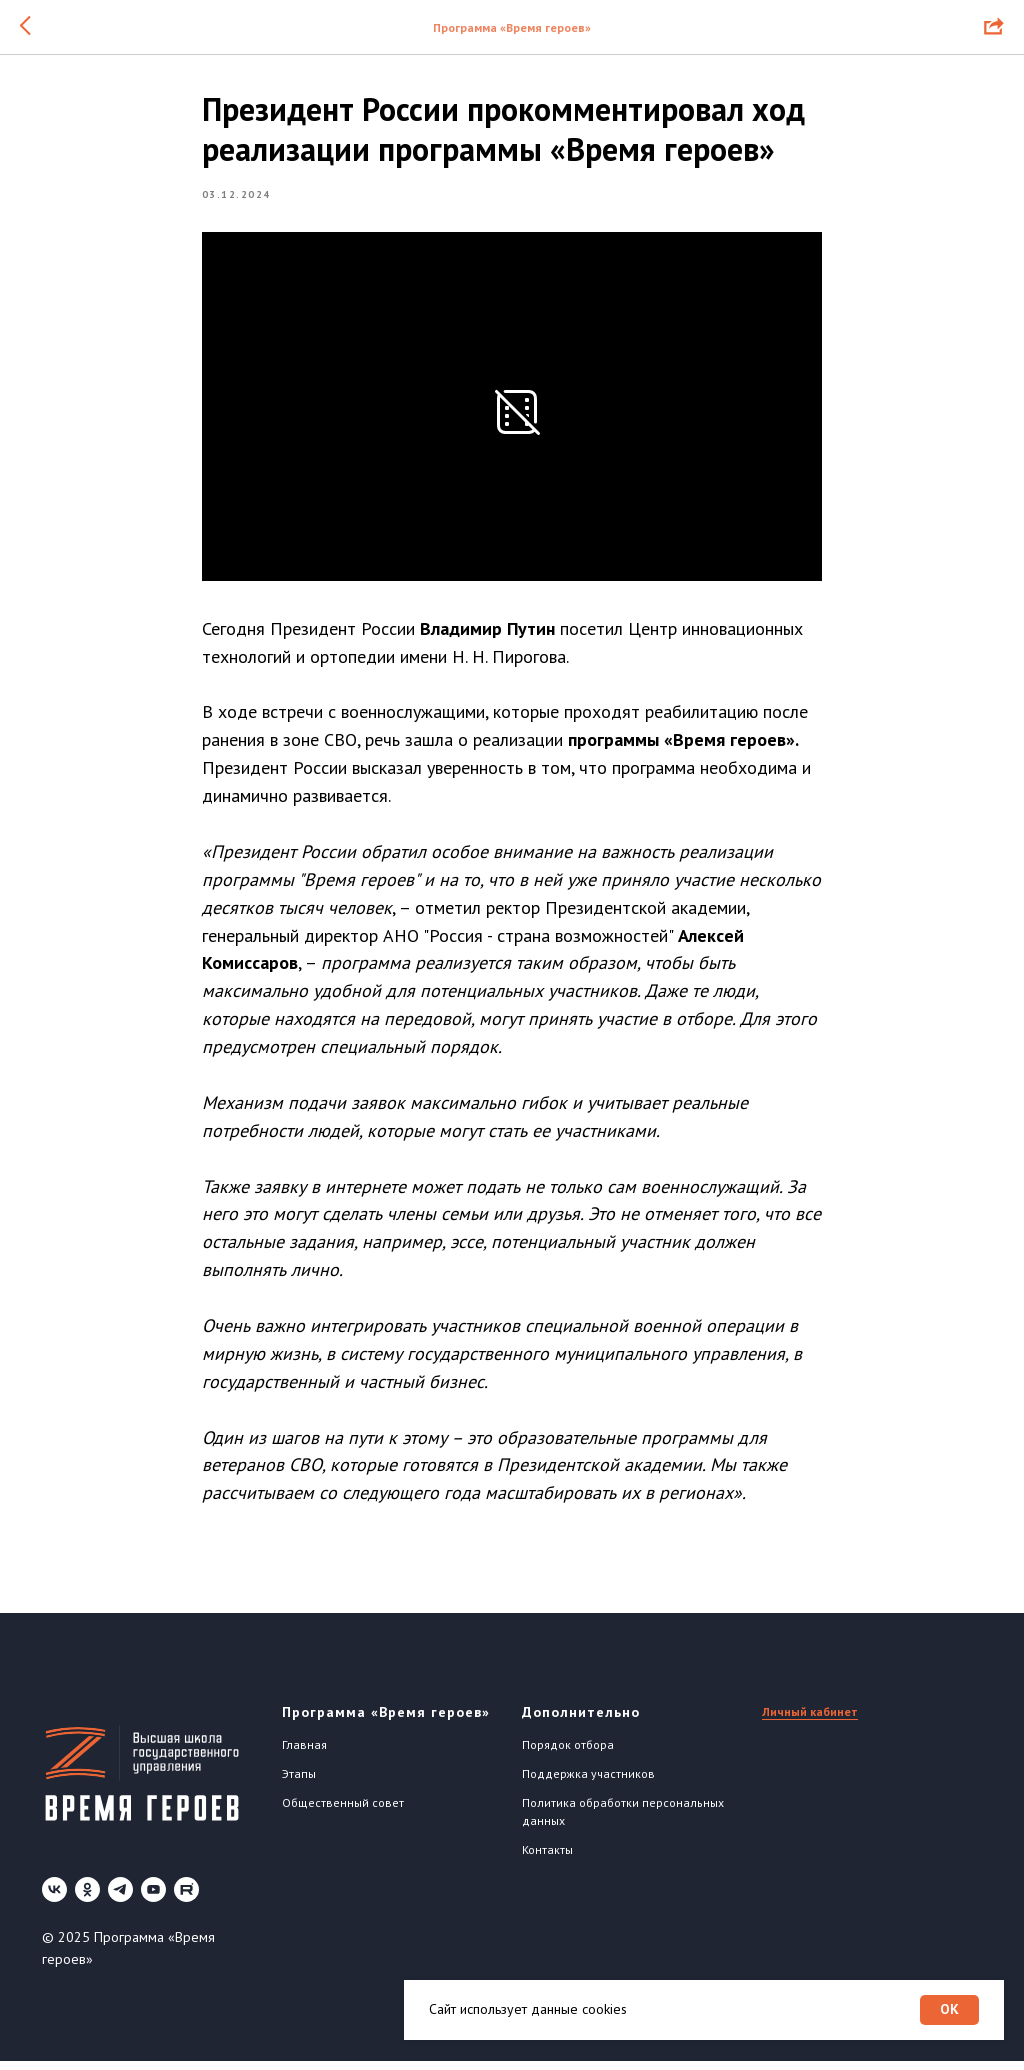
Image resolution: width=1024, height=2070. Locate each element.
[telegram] (120, 1899)
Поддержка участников (588, 1782)
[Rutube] (186, 1899)
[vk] (54, 1899)
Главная (304, 1754)
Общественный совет (343, 1811)
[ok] (87, 1899)
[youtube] (153, 1899)
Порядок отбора (568, 1754)
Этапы (299, 1782)
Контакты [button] (547, 1858)
